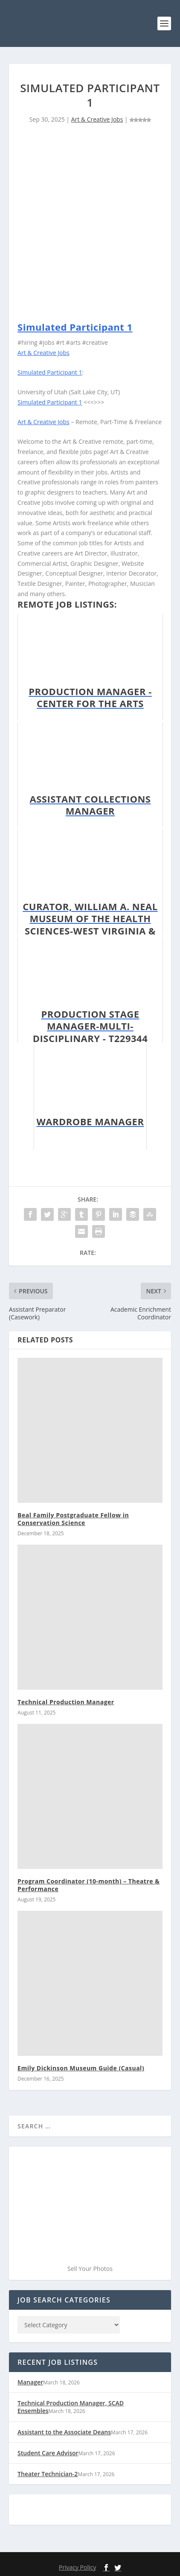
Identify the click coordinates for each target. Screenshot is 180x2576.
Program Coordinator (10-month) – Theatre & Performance (88, 1885)
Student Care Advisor (47, 2453)
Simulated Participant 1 (74, 326)
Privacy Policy (77, 2567)
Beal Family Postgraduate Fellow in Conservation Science (73, 1519)
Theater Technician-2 (47, 2474)
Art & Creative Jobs (97, 119)
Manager (30, 2382)
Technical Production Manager (65, 1702)
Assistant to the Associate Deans (64, 2432)
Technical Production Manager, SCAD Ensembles (70, 2407)
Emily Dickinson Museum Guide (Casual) (80, 2068)
